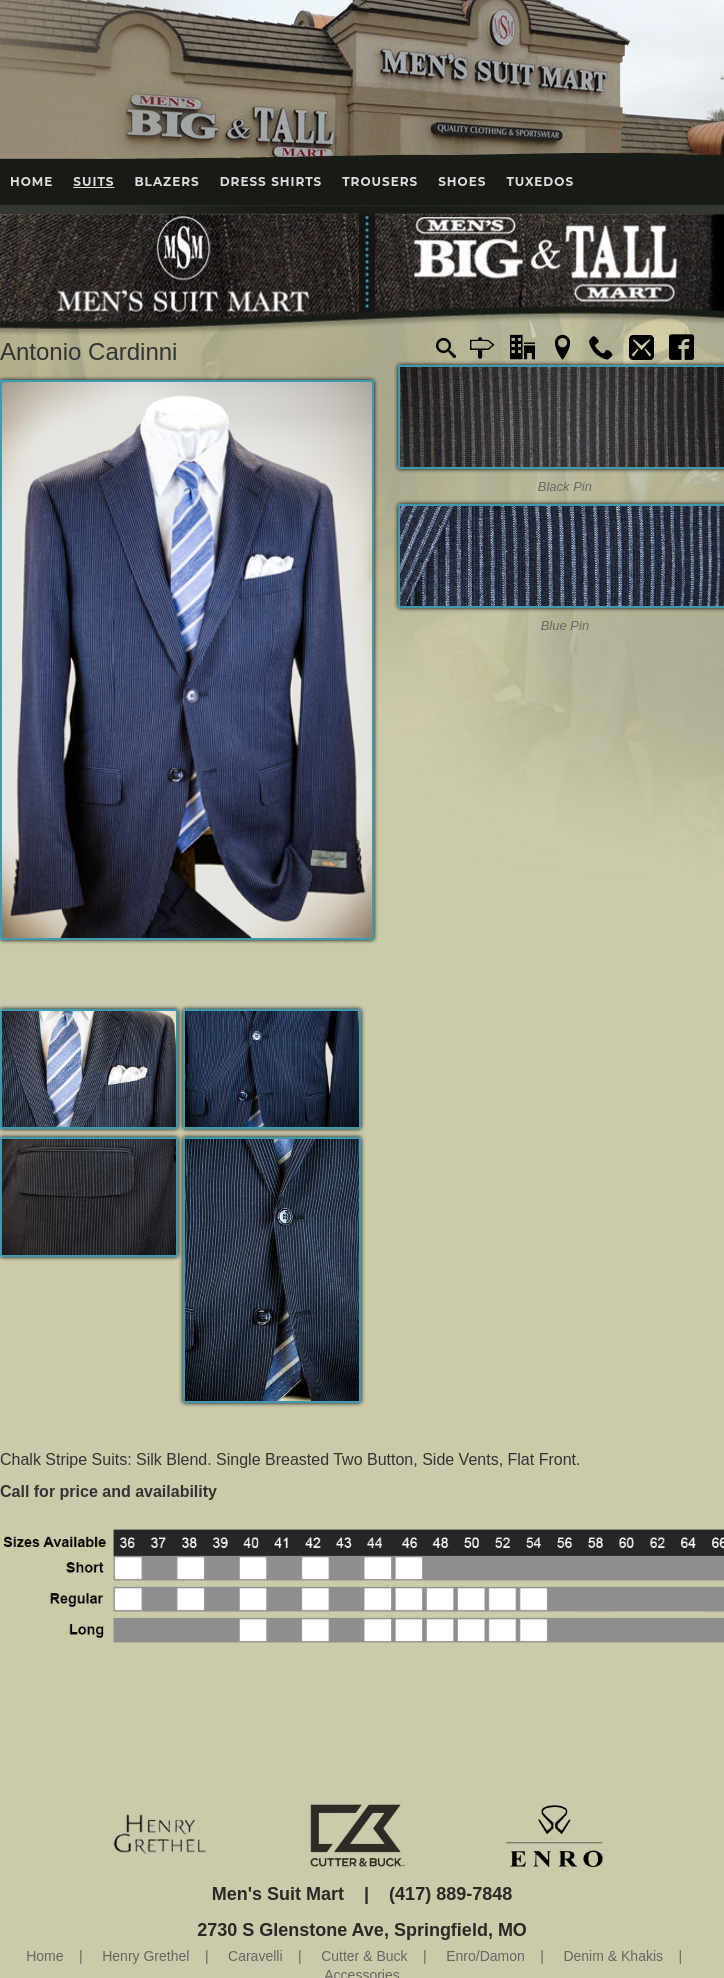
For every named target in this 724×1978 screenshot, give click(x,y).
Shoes (462, 181)
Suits (93, 181)
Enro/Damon (485, 1956)
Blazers (166, 181)
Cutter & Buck (364, 1956)
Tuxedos (540, 181)
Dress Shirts (271, 181)
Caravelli (255, 1956)
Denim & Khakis (613, 1956)
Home (31, 181)
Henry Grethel (145, 1956)
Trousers (380, 181)
